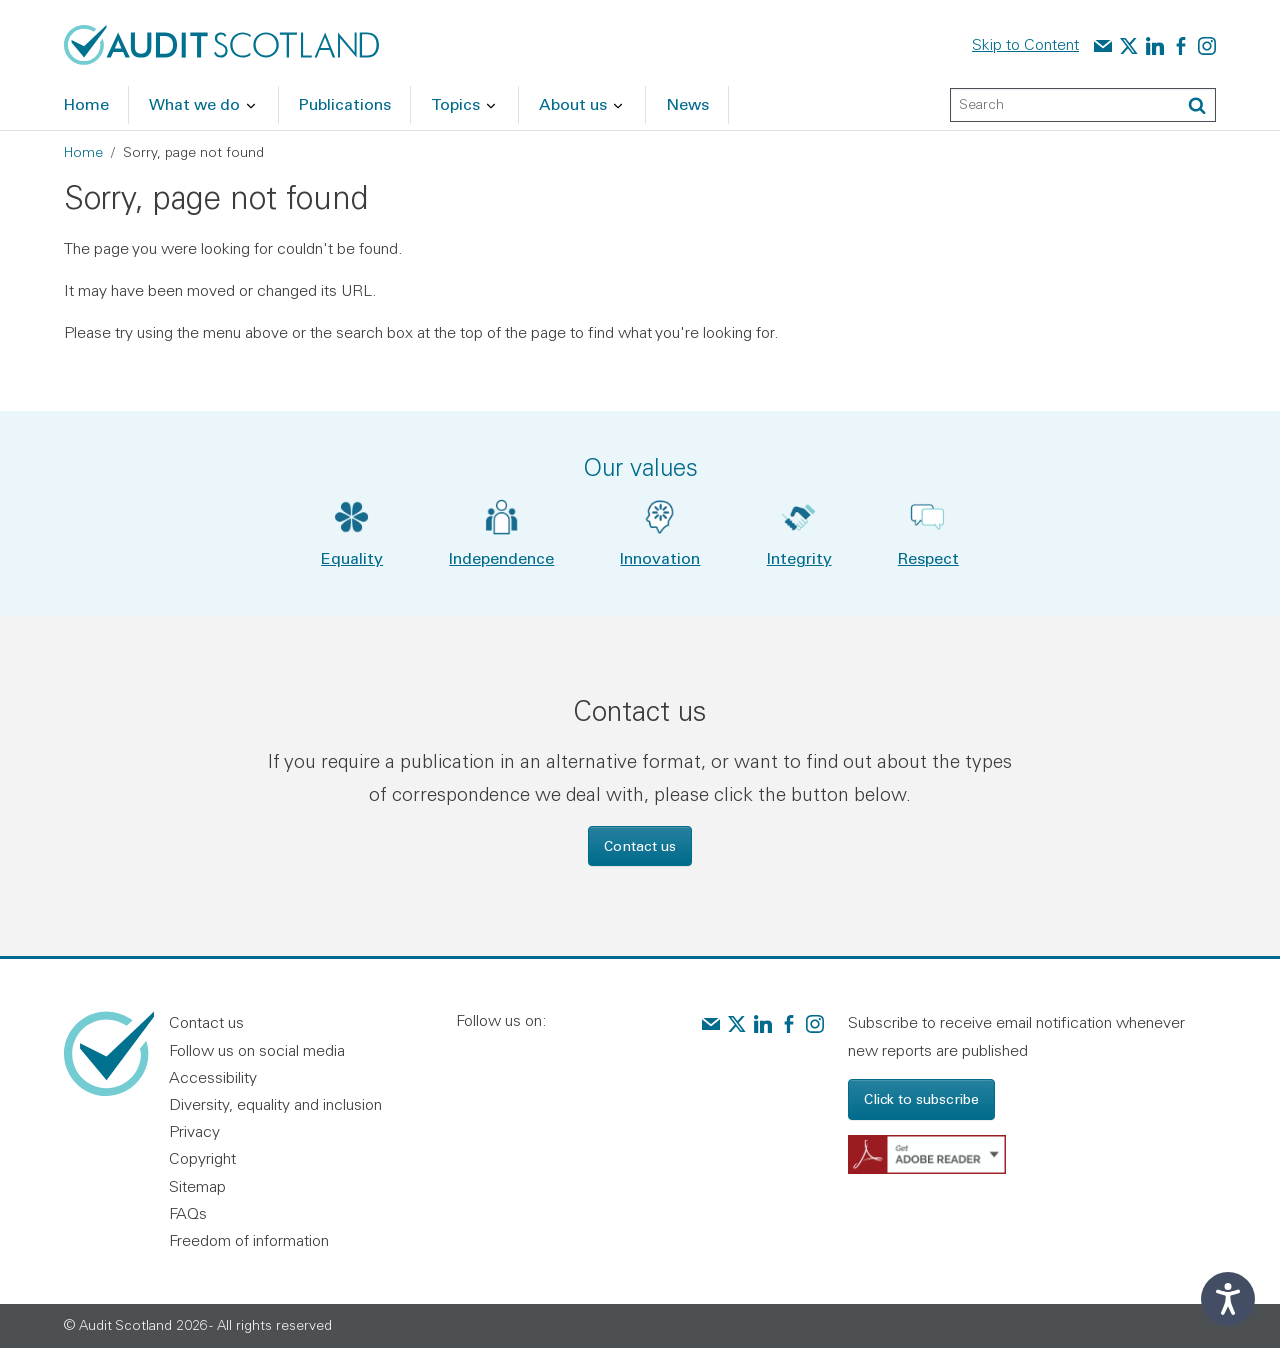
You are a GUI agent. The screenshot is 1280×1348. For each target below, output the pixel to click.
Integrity (799, 557)
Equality (352, 557)
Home (83, 152)
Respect (928, 557)
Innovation (660, 557)
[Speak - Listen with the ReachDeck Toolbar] (1228, 1299)
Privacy (194, 1131)
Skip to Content (1025, 44)
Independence (501, 557)
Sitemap (197, 1186)
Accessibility (213, 1077)
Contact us (640, 845)
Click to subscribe (921, 1098)
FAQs (188, 1213)
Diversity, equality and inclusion (275, 1104)
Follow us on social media (257, 1050)
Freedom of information (249, 1240)
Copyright (202, 1158)
